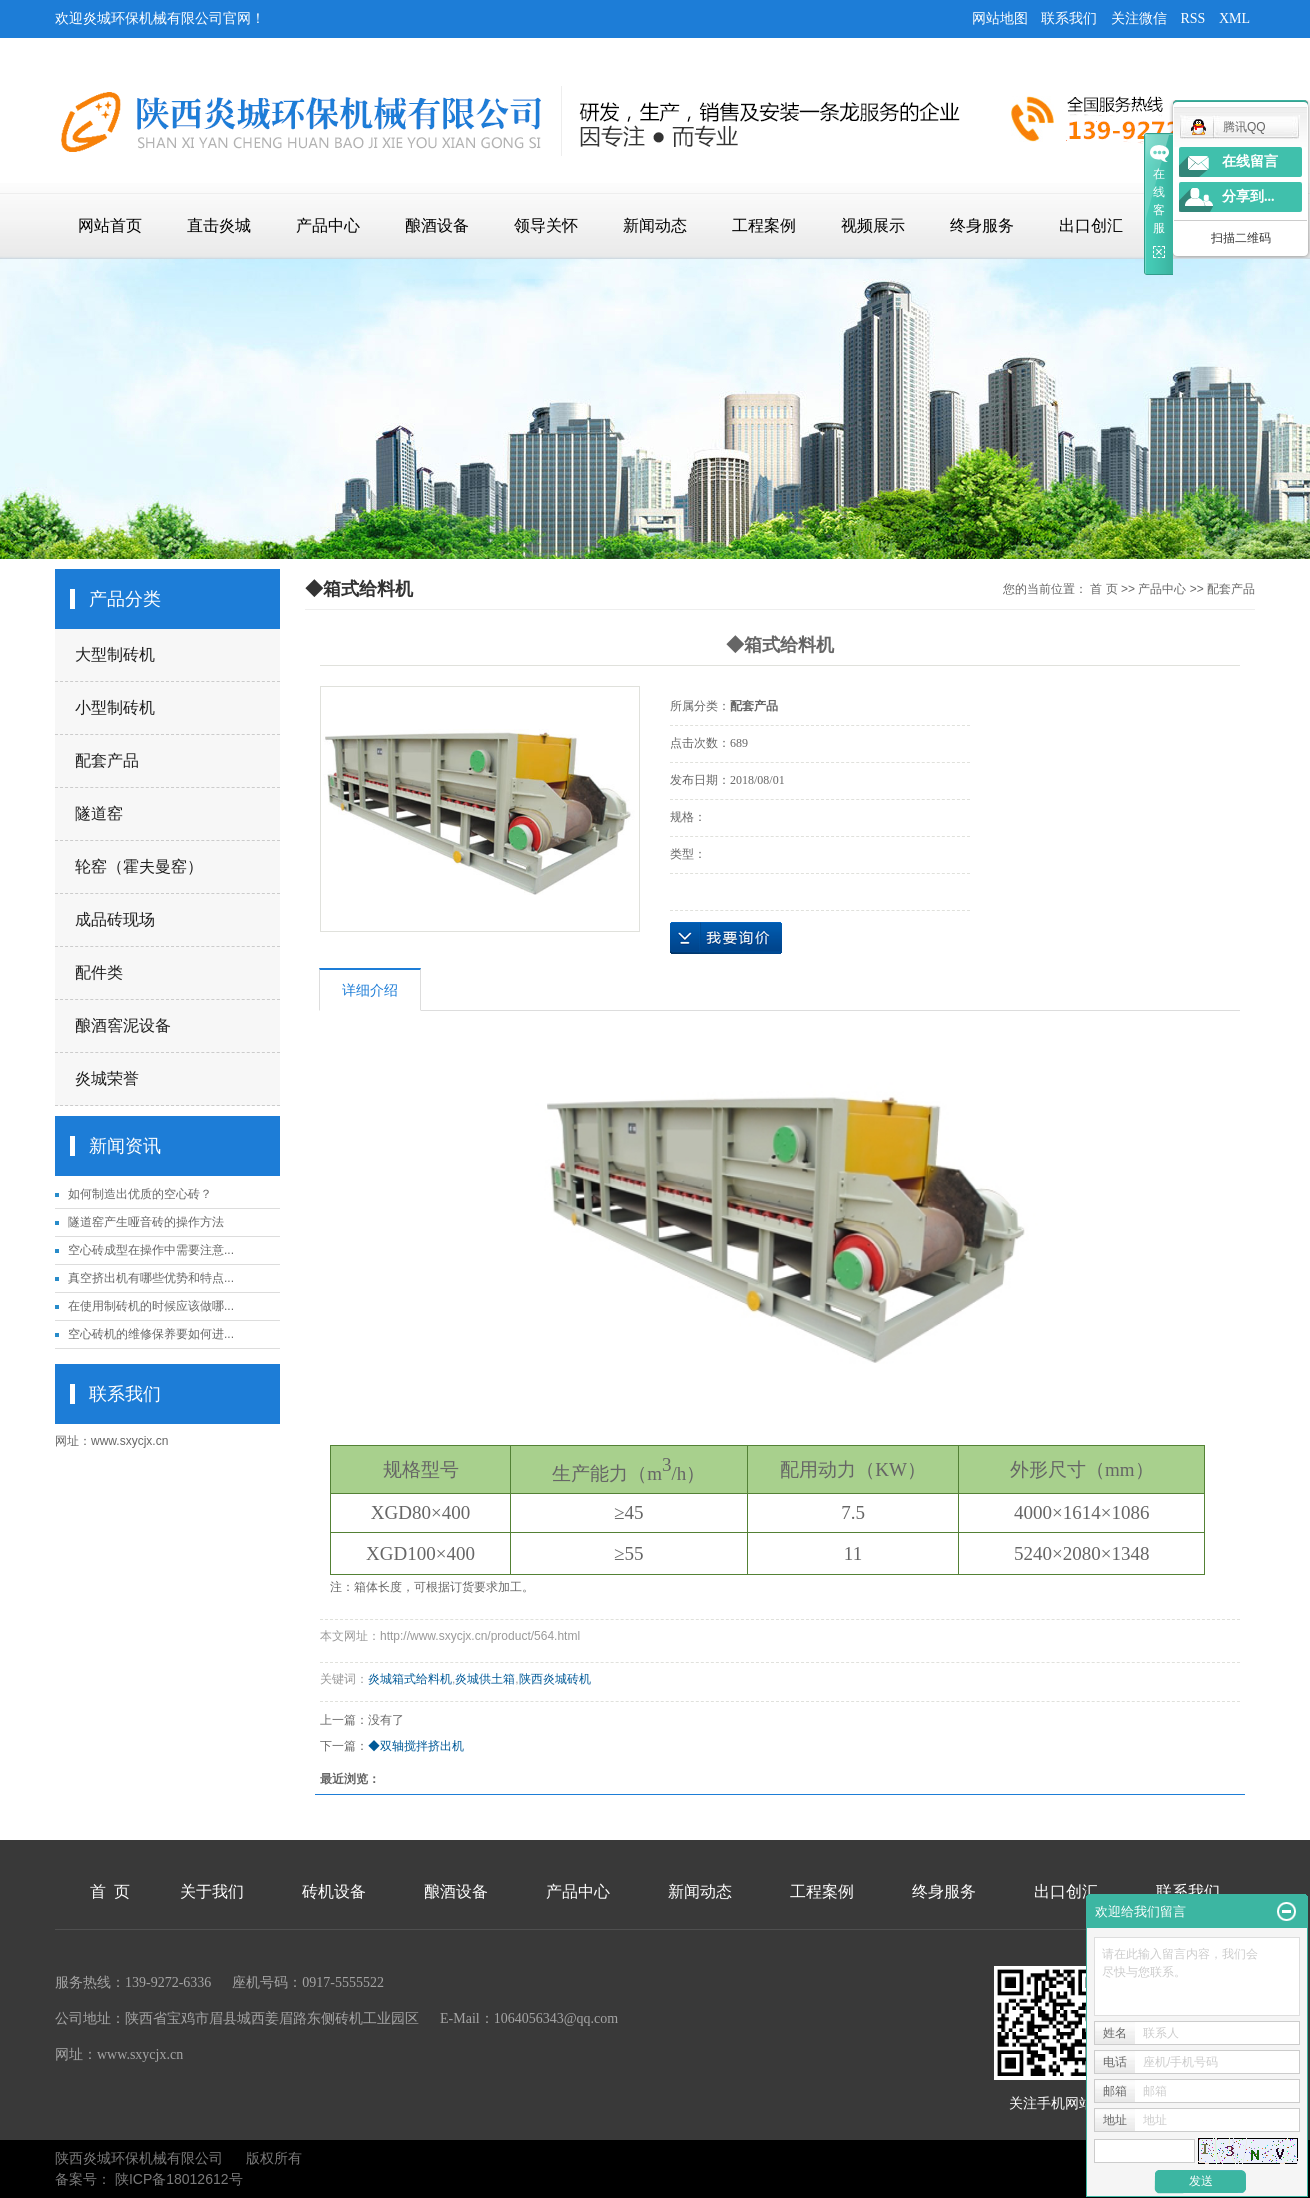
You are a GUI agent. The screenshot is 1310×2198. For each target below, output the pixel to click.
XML (1234, 18)
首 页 (1103, 589)
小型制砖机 (115, 707)
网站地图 (1000, 18)
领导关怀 (546, 225)
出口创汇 (1091, 225)
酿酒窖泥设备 (123, 1025)
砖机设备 (334, 1891)
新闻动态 (655, 225)
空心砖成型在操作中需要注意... (151, 1250)
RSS (1192, 18)
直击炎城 (219, 225)
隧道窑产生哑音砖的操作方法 (146, 1222)
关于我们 (212, 1891)
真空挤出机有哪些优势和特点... (151, 1278)
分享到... (1248, 196)
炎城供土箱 (485, 1679)
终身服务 (982, 225)
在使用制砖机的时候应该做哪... (151, 1306)
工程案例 (764, 225)
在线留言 (1250, 161)
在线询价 (726, 938)
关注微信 (1139, 18)
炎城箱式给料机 (410, 1679)
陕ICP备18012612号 (179, 2179)
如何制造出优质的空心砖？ (140, 1194)
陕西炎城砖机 (555, 1679)
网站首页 (110, 225)
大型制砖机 (115, 654)
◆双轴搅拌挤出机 (416, 1746)
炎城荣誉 (107, 1078)
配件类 (99, 972)
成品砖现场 (115, 919)
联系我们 (1069, 18)
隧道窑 (99, 813)
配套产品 (107, 760)
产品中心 (328, 225)
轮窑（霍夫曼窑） (139, 866)
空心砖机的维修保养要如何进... (151, 1334)
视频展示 (873, 225)
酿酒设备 (437, 225)
